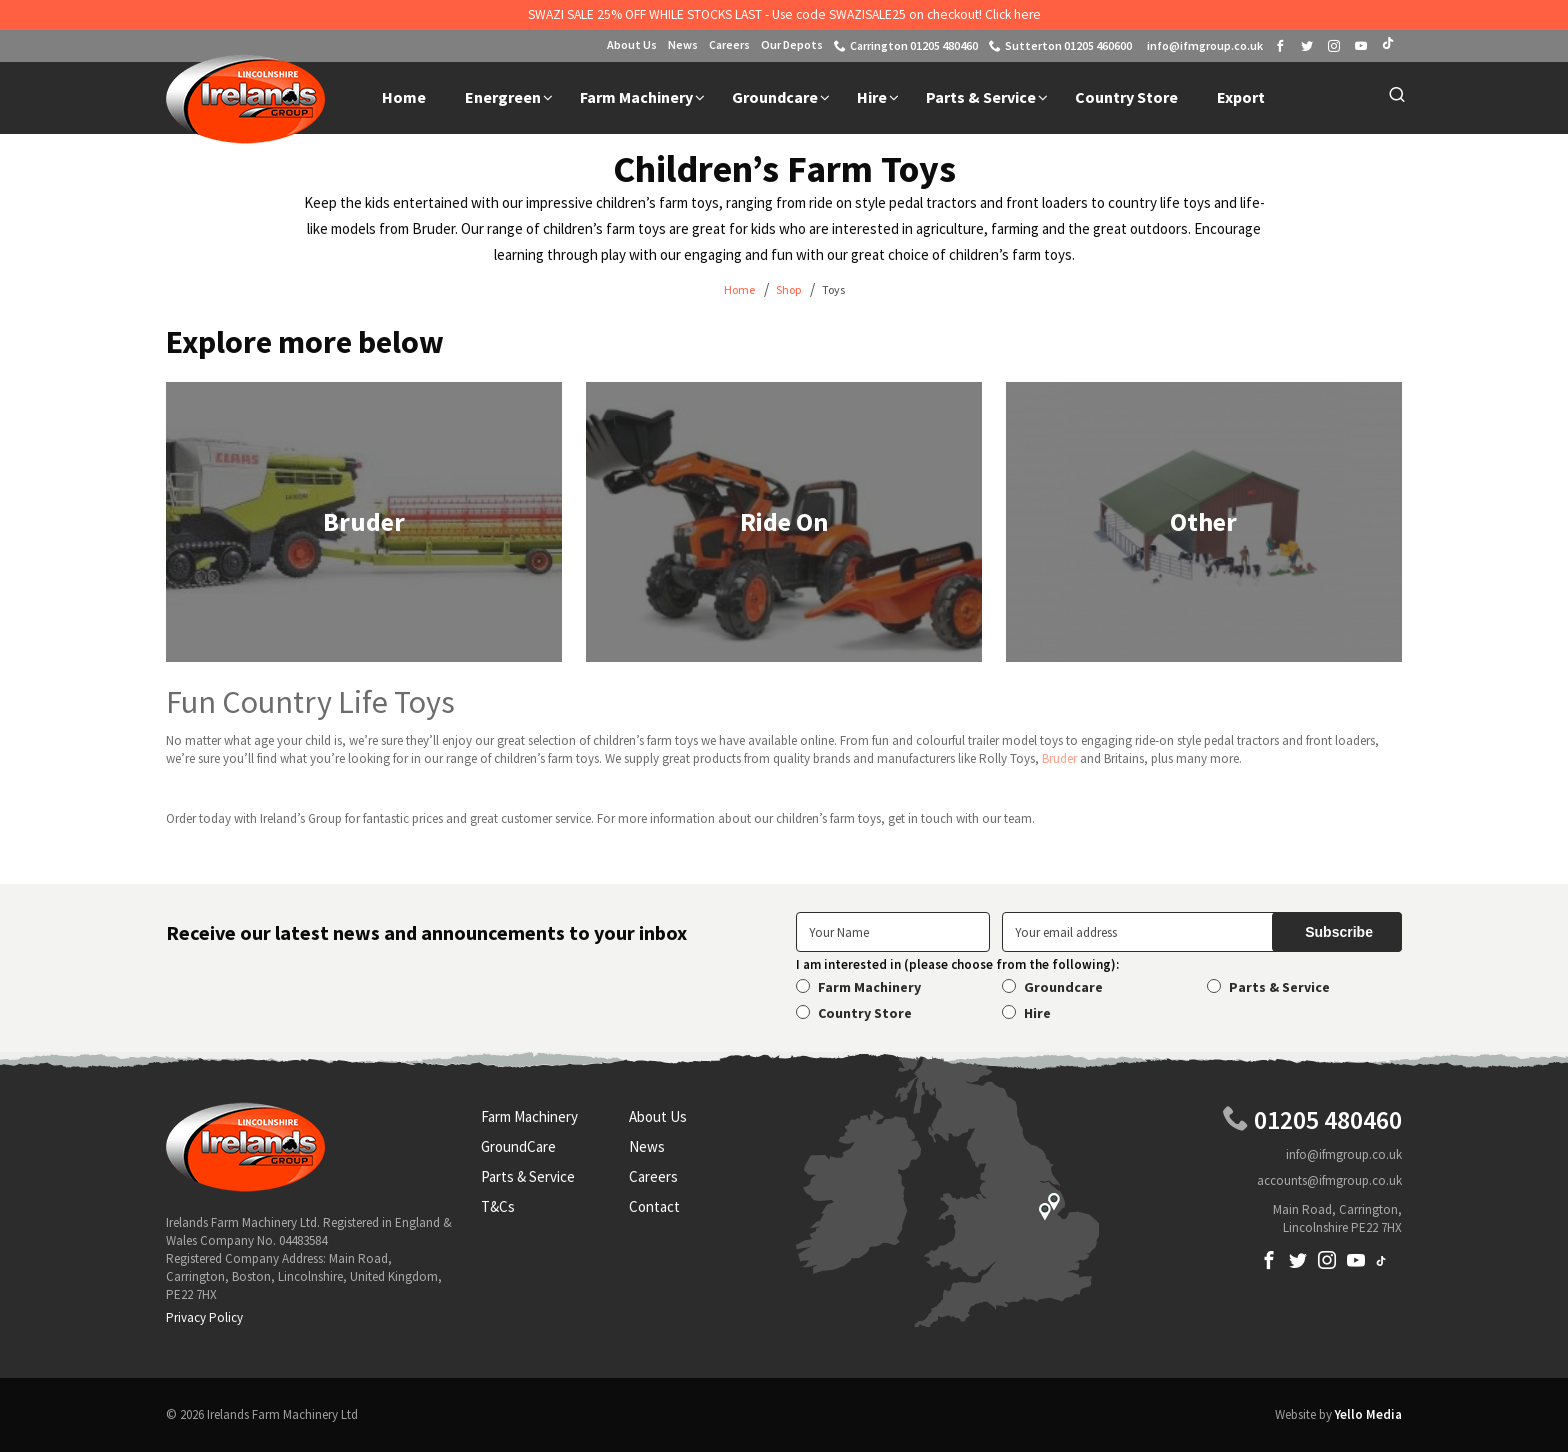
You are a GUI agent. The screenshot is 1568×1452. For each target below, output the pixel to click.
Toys (833, 289)
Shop (788, 289)
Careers (729, 44)
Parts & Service (1279, 987)
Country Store (865, 1013)
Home (739, 289)
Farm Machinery (869, 987)
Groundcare (1063, 987)
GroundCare (518, 1146)
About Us (632, 44)
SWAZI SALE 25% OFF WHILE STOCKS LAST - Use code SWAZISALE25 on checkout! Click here (784, 14)
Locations (947, 1190)
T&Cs (498, 1206)
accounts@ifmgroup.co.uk (1329, 1180)
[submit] (1337, 932)
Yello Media (1368, 1414)
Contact (654, 1206)
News (683, 44)
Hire (1037, 1013)
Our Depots (792, 44)
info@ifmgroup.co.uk (1344, 1154)
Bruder (1059, 758)
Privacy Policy (204, 1317)
